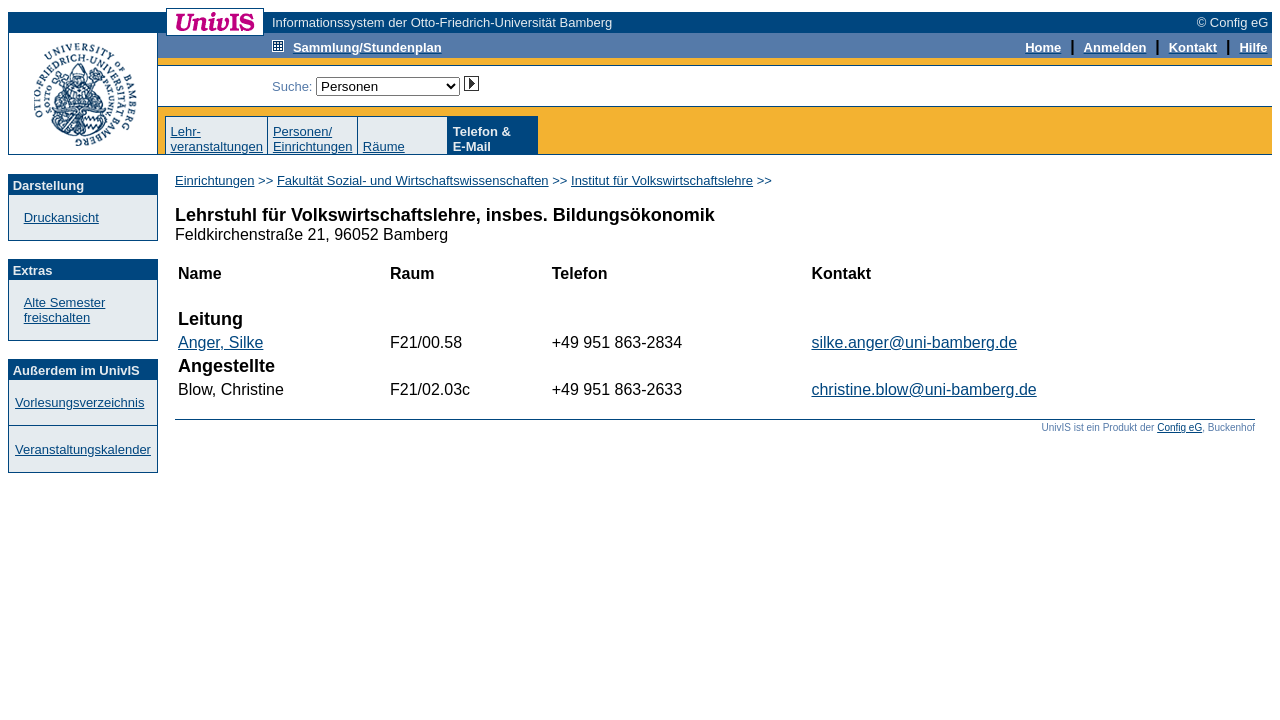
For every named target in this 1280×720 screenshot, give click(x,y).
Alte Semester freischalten (65, 310)
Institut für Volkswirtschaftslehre (662, 180)
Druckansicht (61, 217)
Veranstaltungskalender (83, 449)
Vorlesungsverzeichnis (79, 402)
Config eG (1179, 427)
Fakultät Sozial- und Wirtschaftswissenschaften (413, 180)
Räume (384, 146)
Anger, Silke (220, 342)
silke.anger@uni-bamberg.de (914, 342)
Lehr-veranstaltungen (216, 139)
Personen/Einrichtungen (313, 139)
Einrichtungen (215, 180)
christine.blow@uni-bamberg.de (923, 389)
